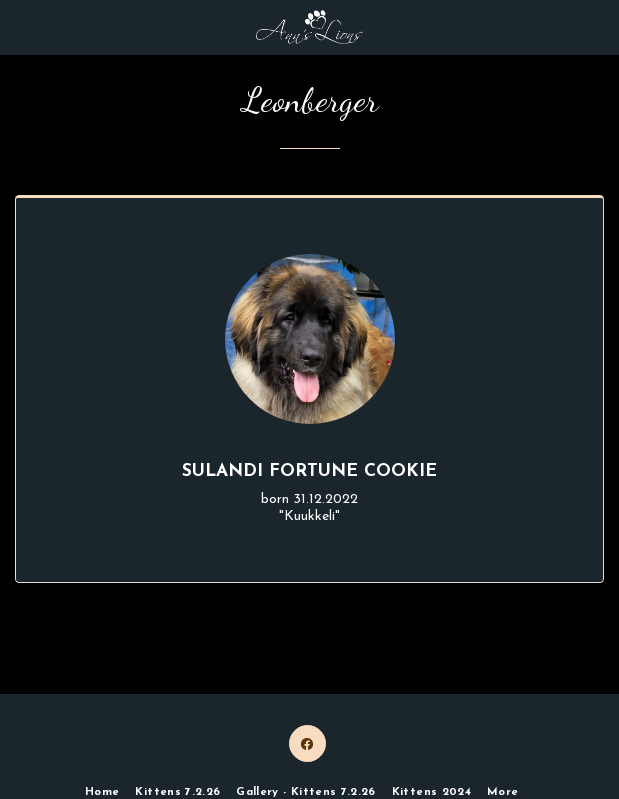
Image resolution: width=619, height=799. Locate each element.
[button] (22, 27)
